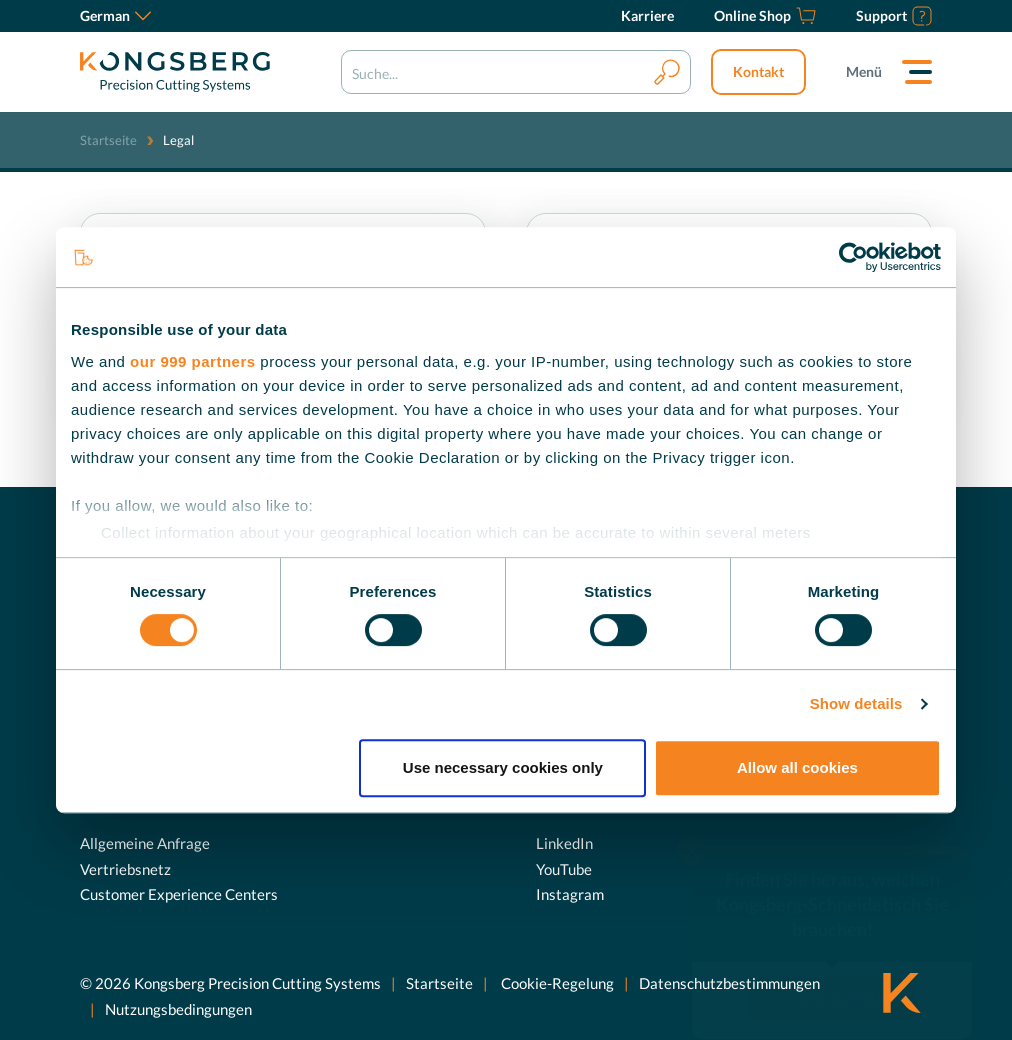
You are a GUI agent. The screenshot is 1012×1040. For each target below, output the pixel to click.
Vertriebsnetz (125, 869)
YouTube (564, 869)
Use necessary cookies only (503, 767)
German (115, 15)
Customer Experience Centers (179, 894)
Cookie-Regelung (556, 983)
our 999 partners (193, 361)
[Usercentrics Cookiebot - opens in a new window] (853, 257)
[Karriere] (647, 16)
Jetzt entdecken (847, 960)
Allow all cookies (797, 767)
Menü (864, 71)
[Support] (894, 16)
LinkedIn (564, 843)
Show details (856, 703)
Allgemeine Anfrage (145, 843)
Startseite (108, 140)
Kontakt (758, 71)
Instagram (570, 894)
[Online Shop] (765, 16)
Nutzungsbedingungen (178, 1009)
